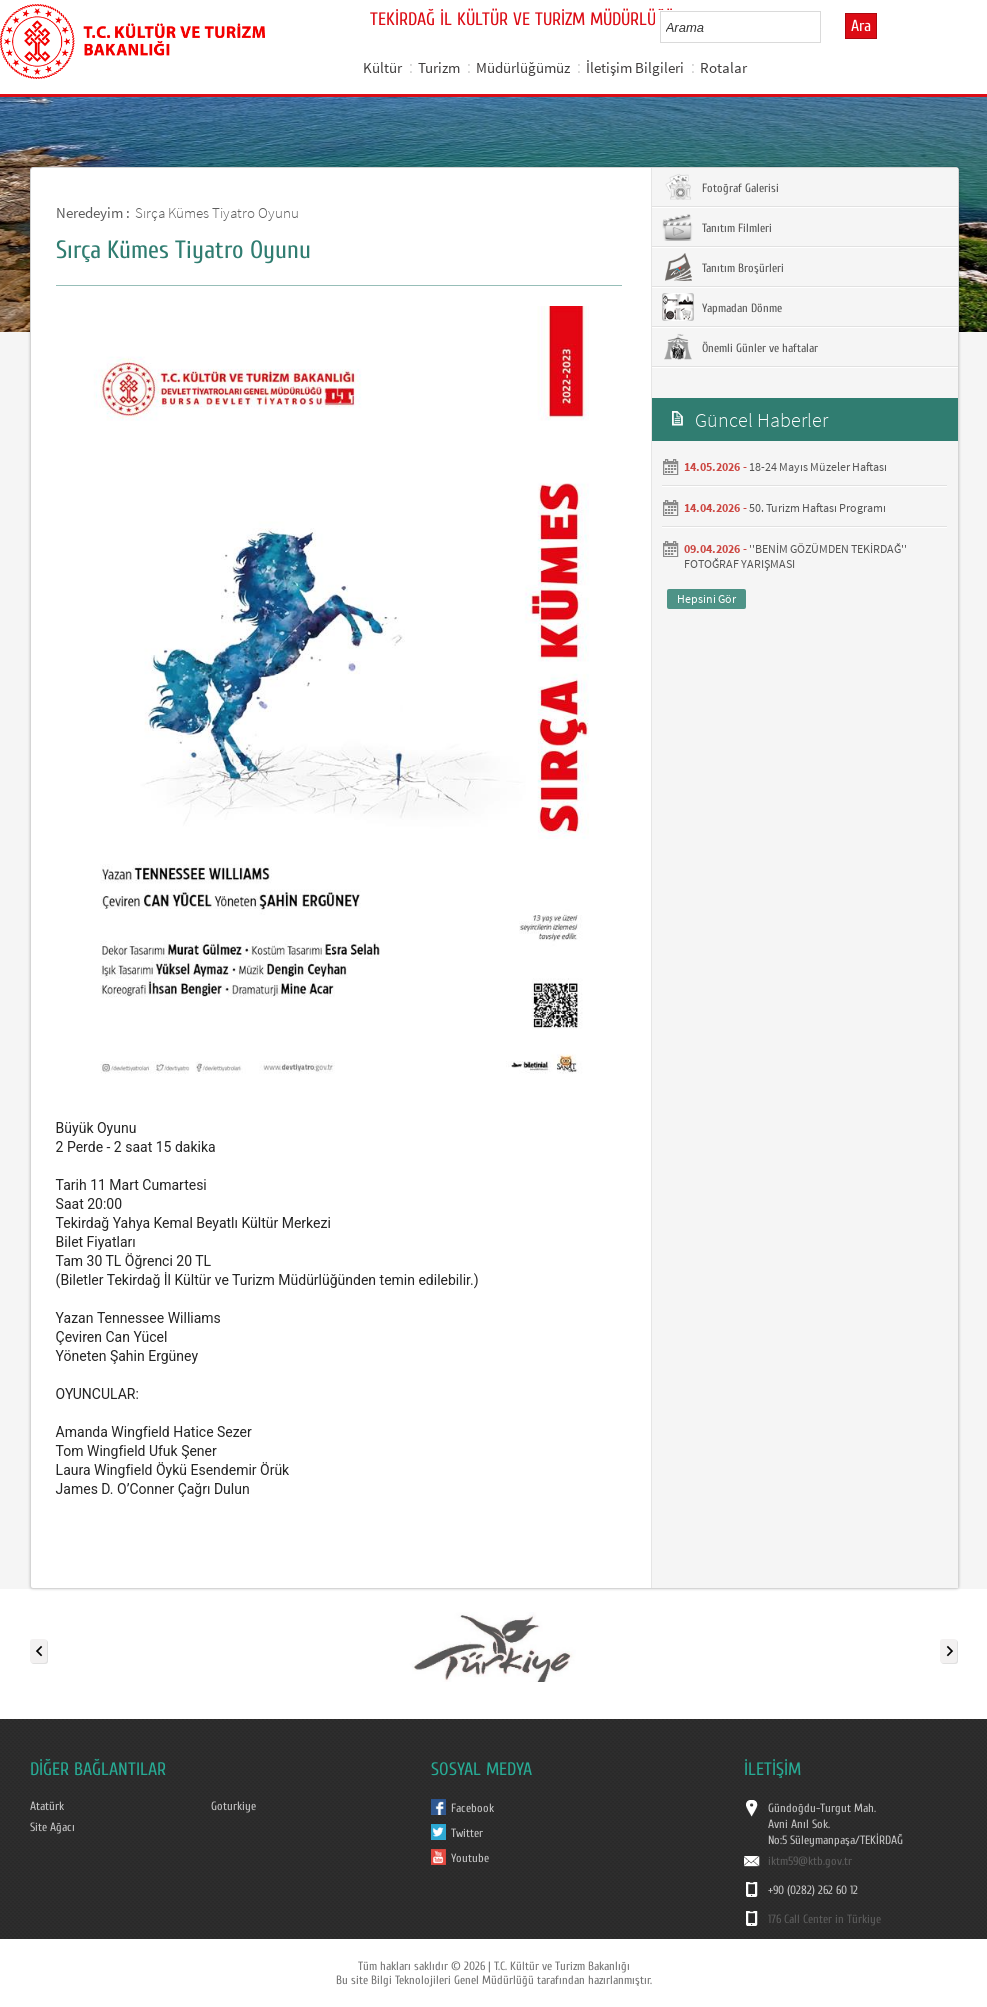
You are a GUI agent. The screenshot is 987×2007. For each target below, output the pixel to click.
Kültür (382, 67)
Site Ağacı (52, 1827)
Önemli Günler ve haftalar (740, 347)
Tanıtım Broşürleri (723, 267)
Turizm (439, 67)
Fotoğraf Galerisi (720, 187)
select (826, 27)
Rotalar (723, 67)
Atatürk (47, 1806)
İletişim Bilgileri (635, 67)
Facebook (472, 1808)
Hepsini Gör (706, 598)
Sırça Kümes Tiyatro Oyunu (217, 212)
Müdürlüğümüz (523, 67)
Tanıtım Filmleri (717, 227)
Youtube (470, 1858)
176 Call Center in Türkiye (824, 1919)
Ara (861, 26)
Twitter (467, 1833)
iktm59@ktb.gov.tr (810, 1861)
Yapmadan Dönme (722, 307)
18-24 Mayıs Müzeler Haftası (818, 466)
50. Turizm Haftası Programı (817, 507)
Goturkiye (233, 1806)
